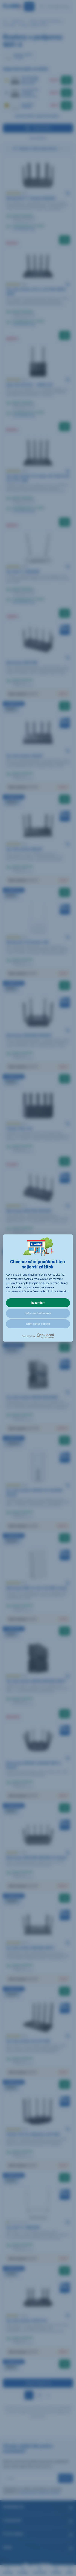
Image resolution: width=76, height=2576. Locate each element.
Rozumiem (38, 1303)
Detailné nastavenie (38, 1313)
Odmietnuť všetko (38, 1324)
